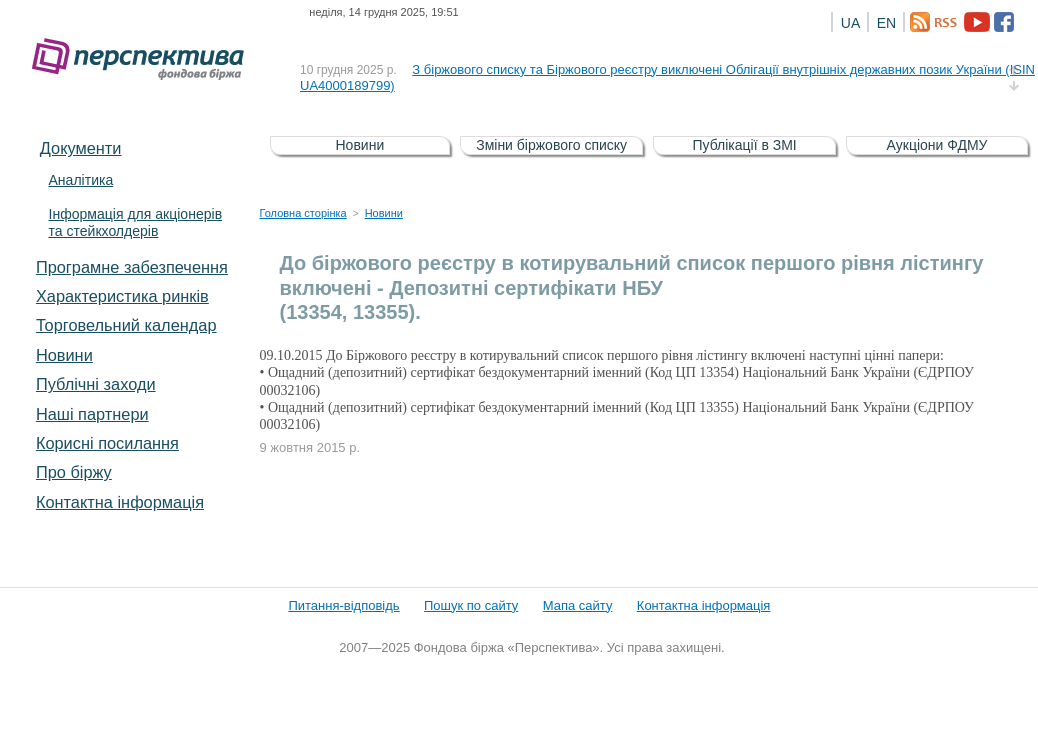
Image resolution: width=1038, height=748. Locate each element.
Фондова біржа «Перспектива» (144, 59)
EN (886, 23)
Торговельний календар (126, 325)
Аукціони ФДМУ (937, 145)
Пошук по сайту (471, 605)
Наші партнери (92, 414)
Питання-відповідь (343, 605)
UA (850, 23)
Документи (81, 148)
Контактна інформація (120, 502)
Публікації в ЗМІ (744, 145)
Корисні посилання (107, 443)
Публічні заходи (96, 384)
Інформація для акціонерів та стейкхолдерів (135, 222)
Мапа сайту (578, 605)
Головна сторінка (303, 213)
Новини (64, 355)
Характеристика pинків (122, 296)
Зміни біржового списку (551, 145)
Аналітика (80, 180)
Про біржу (74, 472)
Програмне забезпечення (132, 267)
